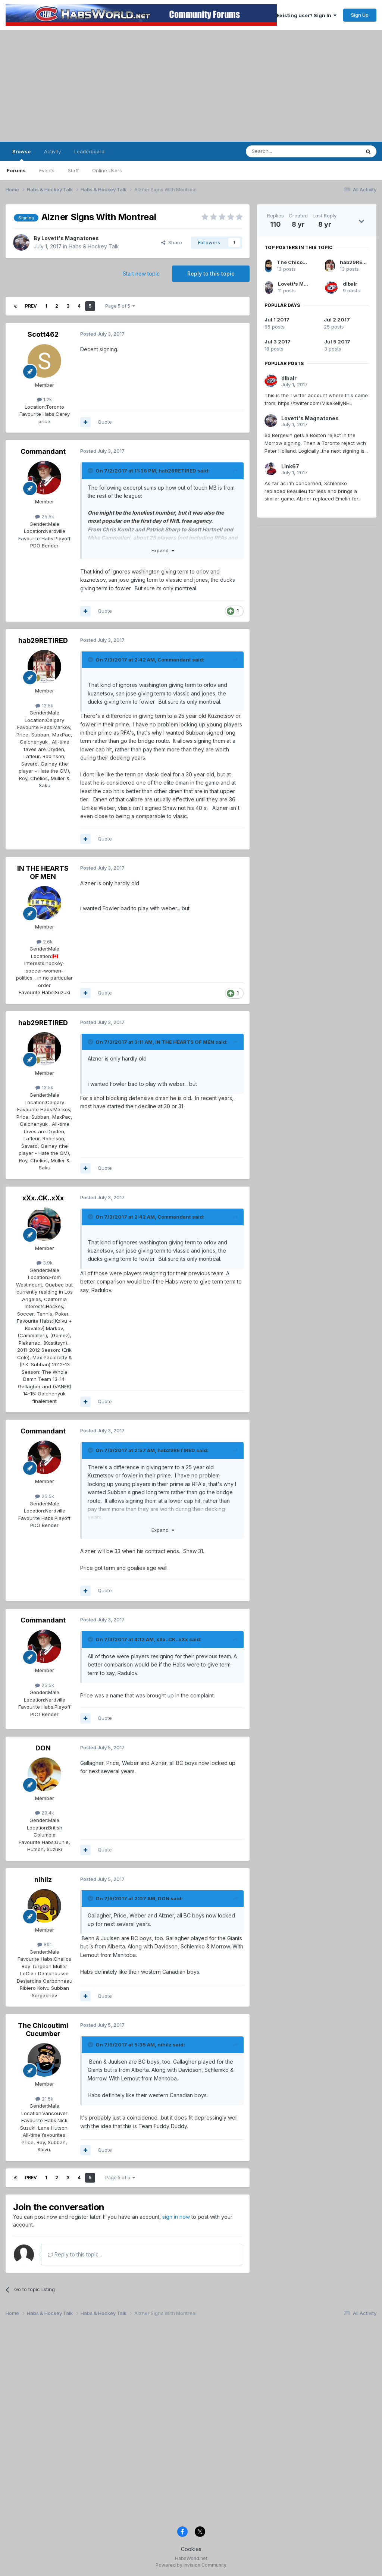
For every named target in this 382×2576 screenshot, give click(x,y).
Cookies (191, 2549)
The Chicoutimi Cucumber (43, 2029)
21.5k (44, 2099)
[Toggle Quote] (91, 471)
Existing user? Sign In (306, 15)
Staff (73, 170)
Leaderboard (89, 151)
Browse (21, 154)
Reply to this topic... (75, 2254)
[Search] (284, 151)
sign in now (176, 2217)
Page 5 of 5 (120, 306)
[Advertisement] (191, 86)
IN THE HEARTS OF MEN (43, 872)
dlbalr (350, 284)
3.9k (45, 1263)
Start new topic (141, 273)
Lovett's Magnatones (70, 238)
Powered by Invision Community (191, 2565)
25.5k (44, 516)
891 (44, 1944)
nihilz (43, 1880)
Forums (16, 170)
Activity (52, 151)
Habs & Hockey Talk (94, 246)
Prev (31, 306)
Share (171, 242)
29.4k (44, 1813)
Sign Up (360, 15)
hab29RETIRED (177, 471)
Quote (105, 422)
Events (46, 170)
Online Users (107, 170)
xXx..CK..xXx (43, 1198)
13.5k (44, 706)
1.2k (44, 399)
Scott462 (43, 334)
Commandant (43, 451)
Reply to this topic (210, 273)
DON (43, 1748)
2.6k (45, 942)
